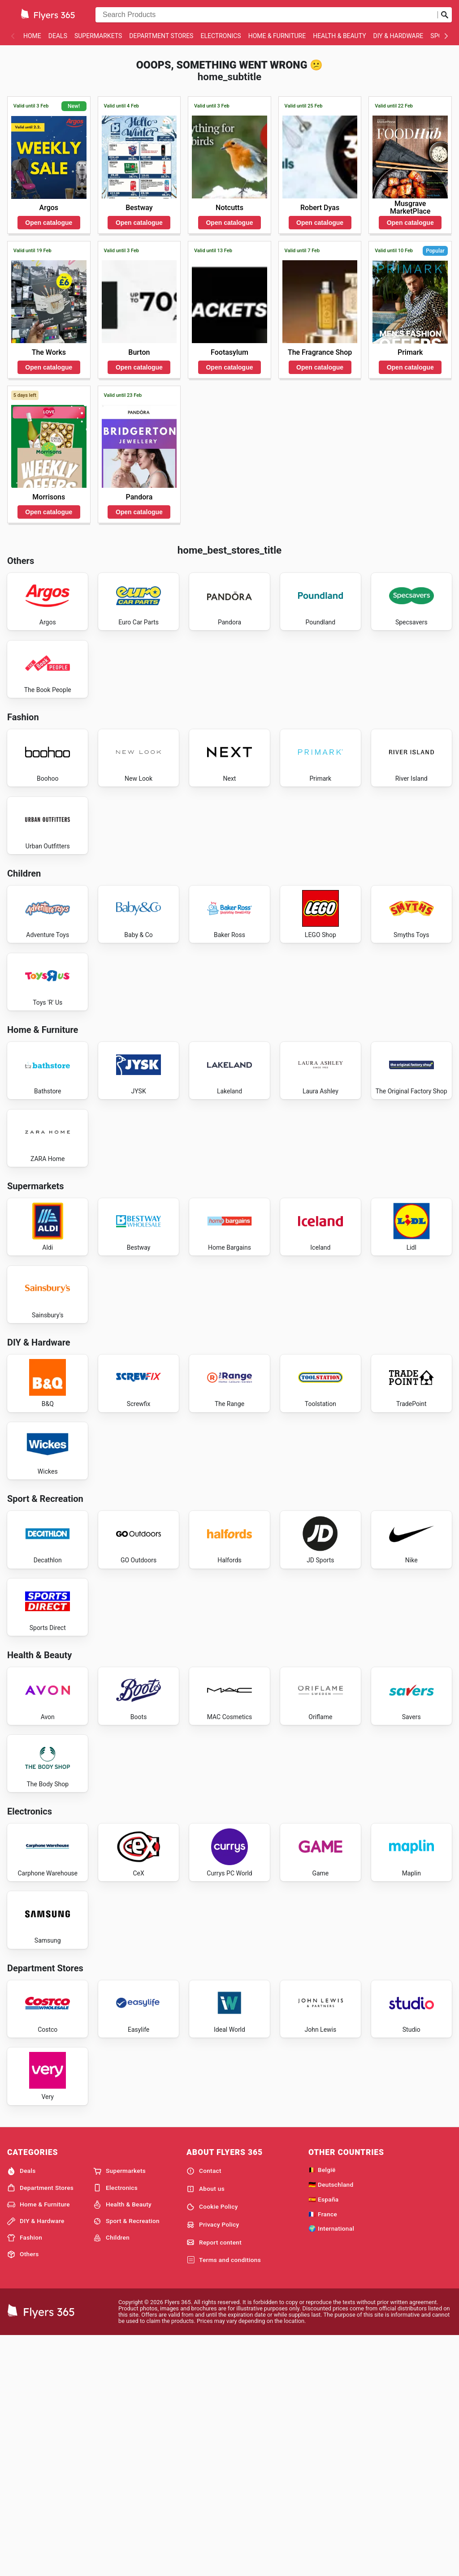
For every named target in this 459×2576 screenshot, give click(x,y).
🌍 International (331, 2467)
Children (111, 2477)
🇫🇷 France (322, 2452)
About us (205, 2428)
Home (32, 35)
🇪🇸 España (323, 2438)
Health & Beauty (339, 35)
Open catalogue (48, 222)
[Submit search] (444, 15)
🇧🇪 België (322, 2408)
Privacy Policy (212, 2464)
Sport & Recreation (126, 2460)
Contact (203, 2410)
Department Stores (161, 35)
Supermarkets (98, 35)
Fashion (24, 2477)
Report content (214, 2481)
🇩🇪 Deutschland (330, 2423)
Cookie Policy (212, 2446)
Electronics (220, 35)
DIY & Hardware (398, 35)
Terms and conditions (223, 2499)
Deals (57, 35)
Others (23, 2493)
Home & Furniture (277, 35)
